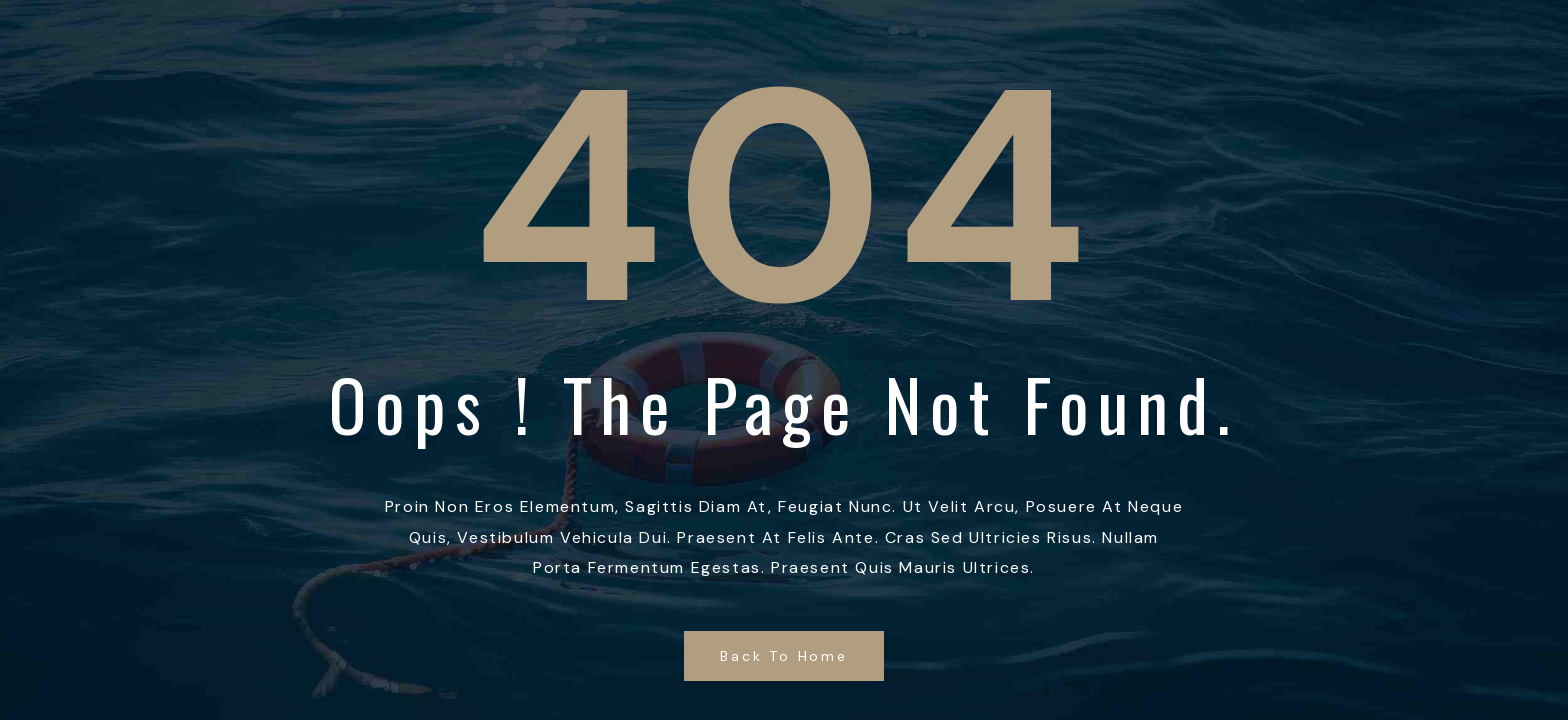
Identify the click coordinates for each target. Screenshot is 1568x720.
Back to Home (783, 656)
